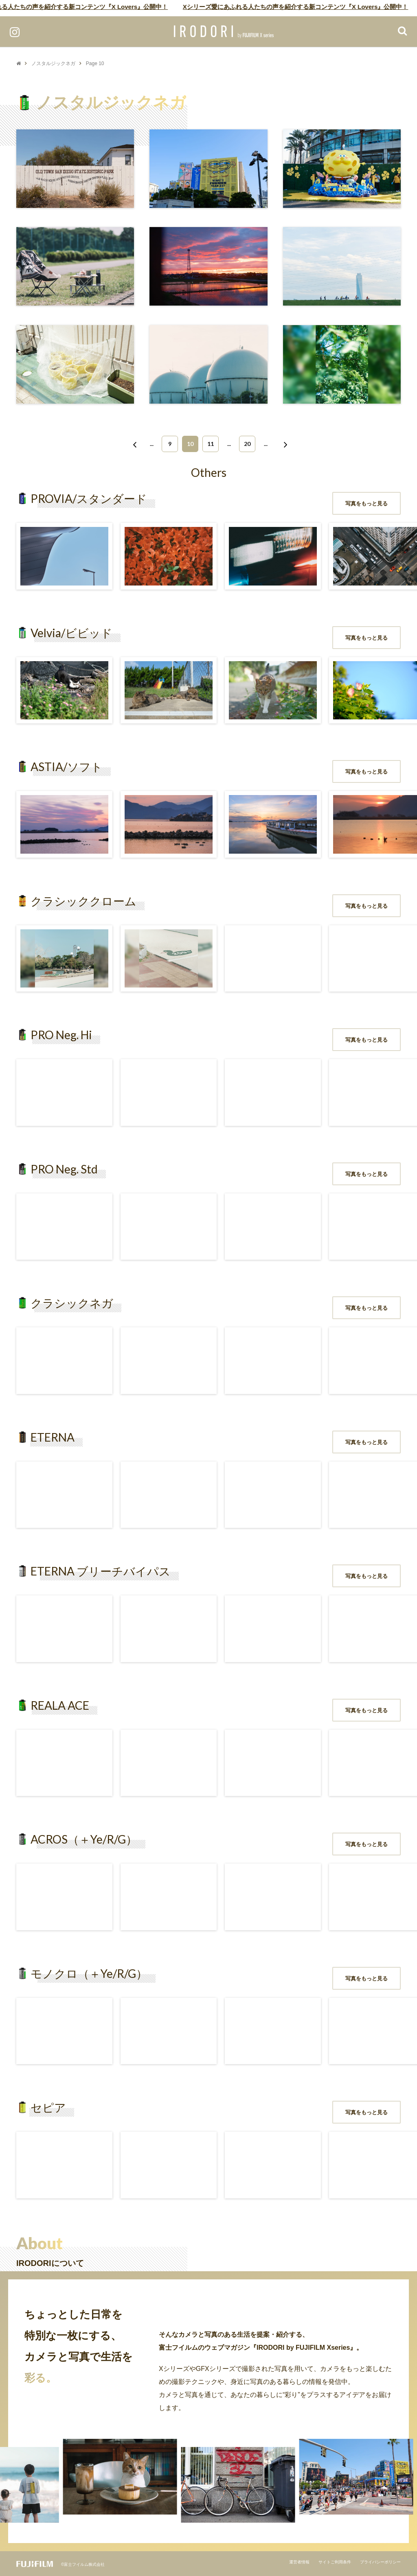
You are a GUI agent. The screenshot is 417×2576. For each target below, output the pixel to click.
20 (247, 443)
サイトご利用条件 (334, 2562)
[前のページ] (133, 444)
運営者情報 (299, 2562)
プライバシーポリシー (380, 2562)
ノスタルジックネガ (53, 63)
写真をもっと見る (366, 503)
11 (210, 443)
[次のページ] (284, 444)
